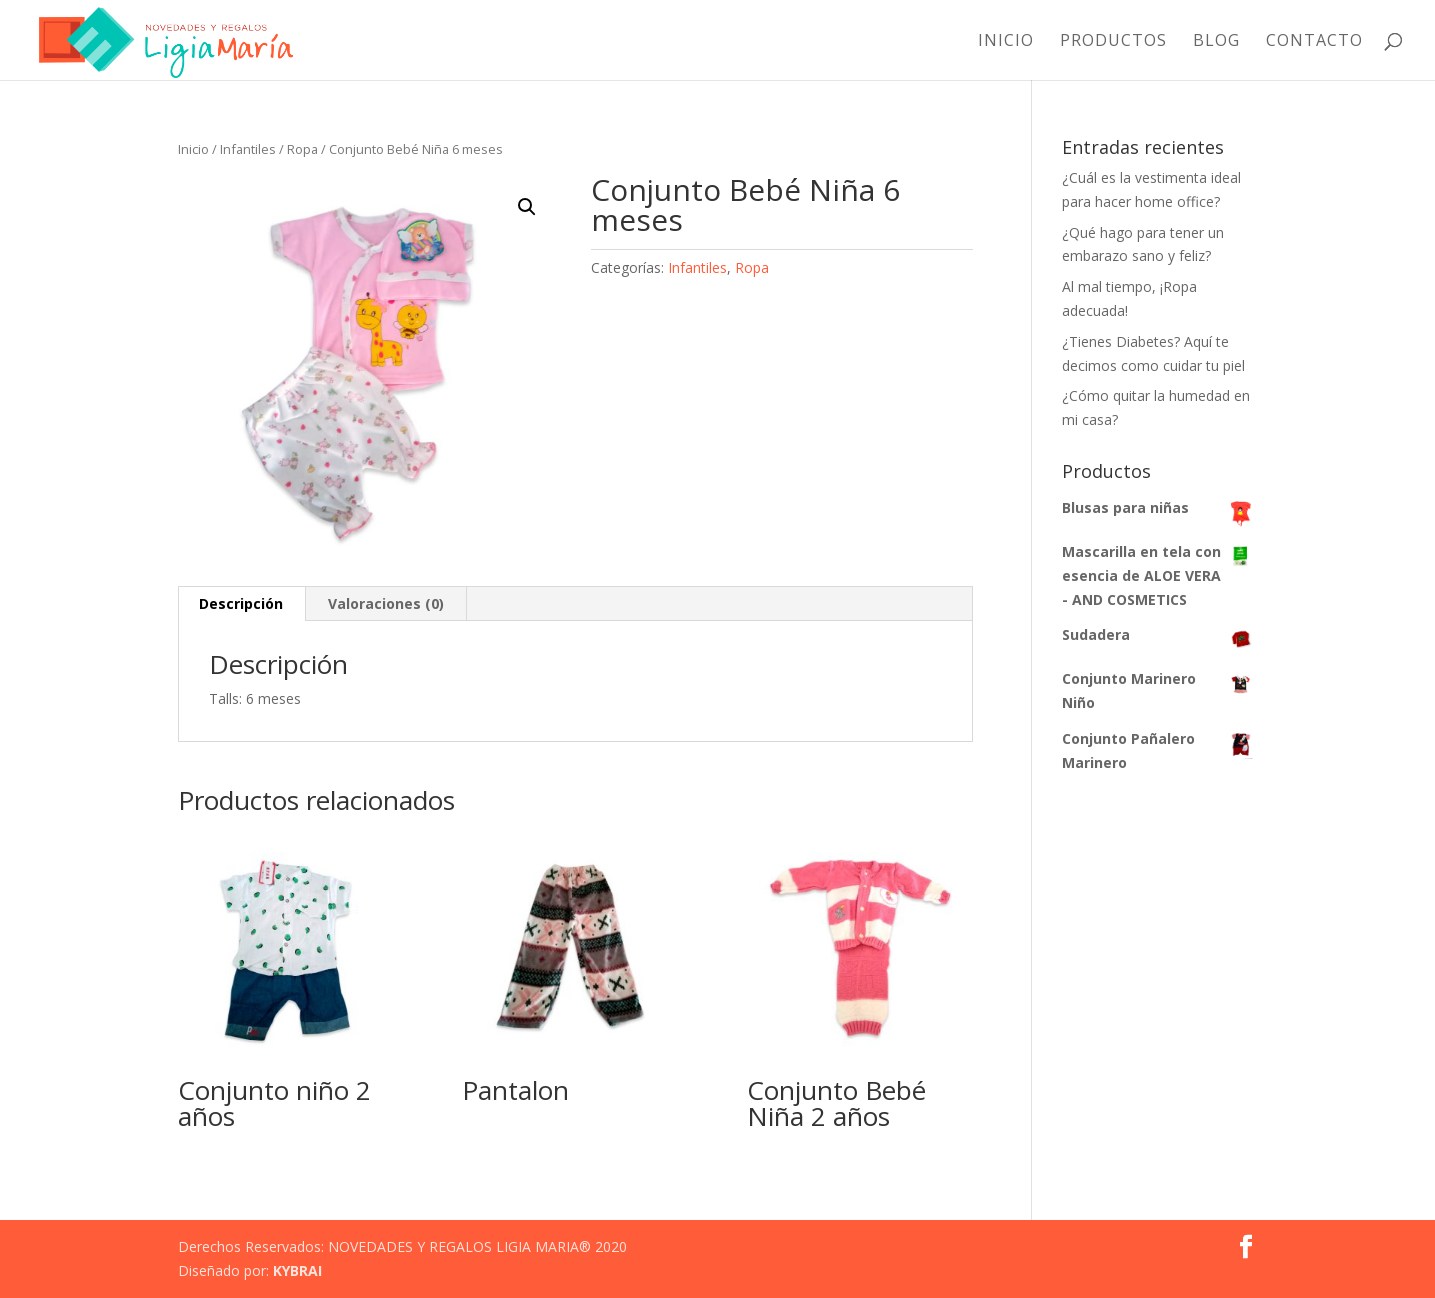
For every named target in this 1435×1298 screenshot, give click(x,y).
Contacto (1314, 42)
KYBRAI (297, 1270)
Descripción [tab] (241, 603)
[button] (527, 207)
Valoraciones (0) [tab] (386, 603)
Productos (1113, 42)
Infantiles (248, 149)
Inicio (1006, 42)
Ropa (302, 149)
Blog (1216, 42)
